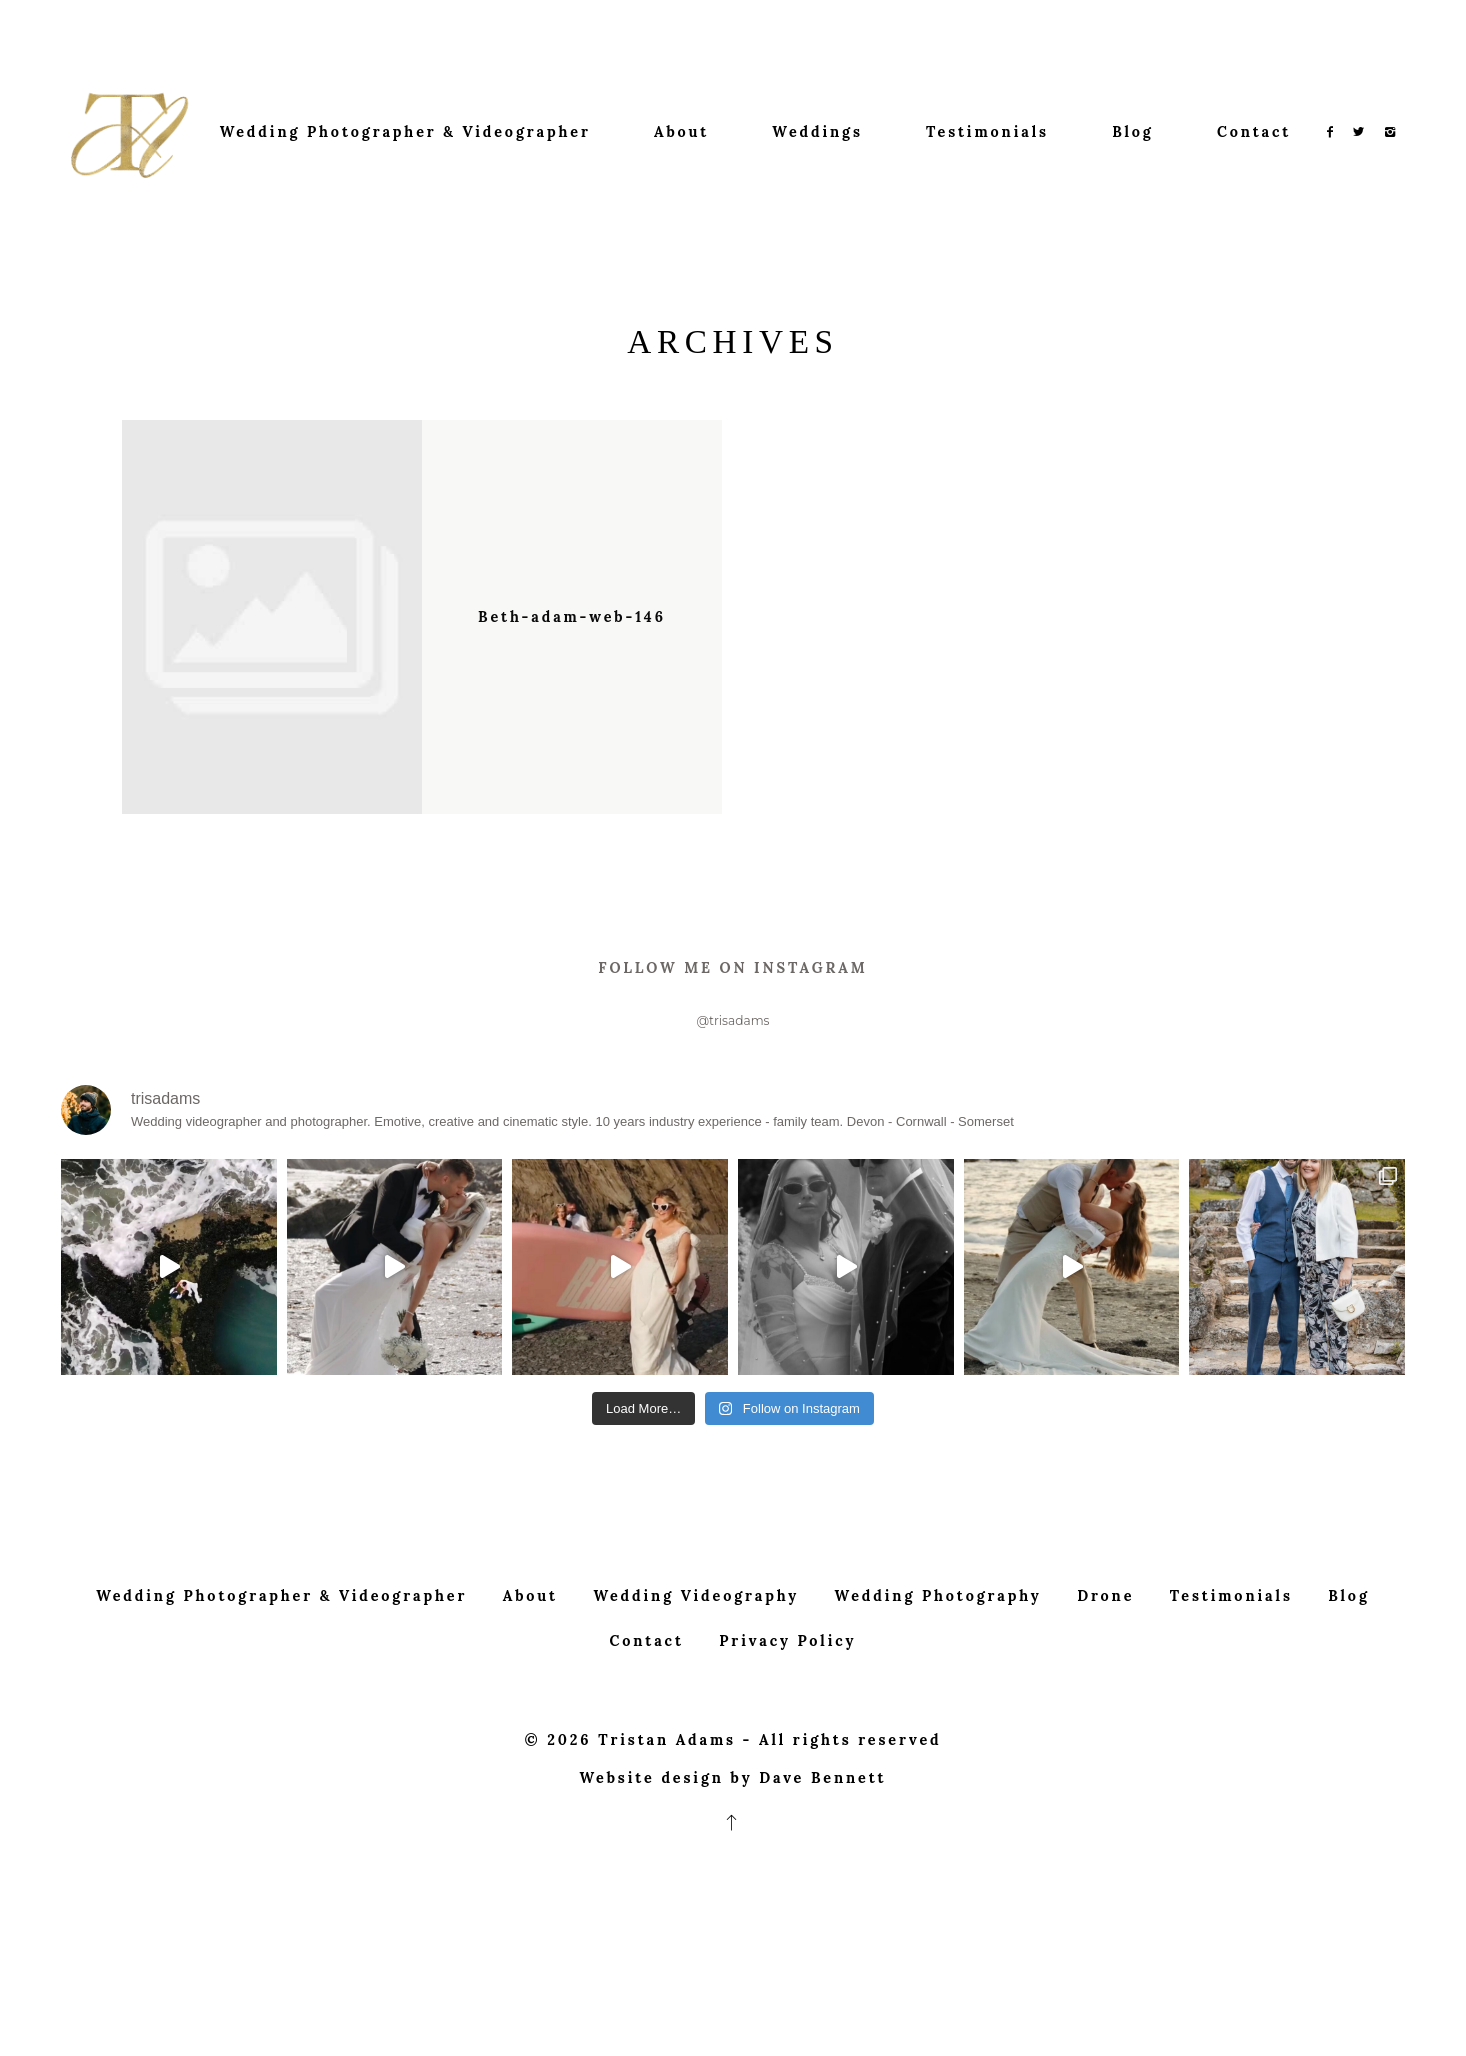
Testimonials (987, 132)
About (681, 132)
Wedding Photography (938, 1663)
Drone (1105, 1663)
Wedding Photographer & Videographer (405, 132)
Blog (1133, 132)
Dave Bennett (822, 1845)
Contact (1254, 132)
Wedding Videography (696, 1663)
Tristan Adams (667, 1807)
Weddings (817, 132)
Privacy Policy (787, 1708)
